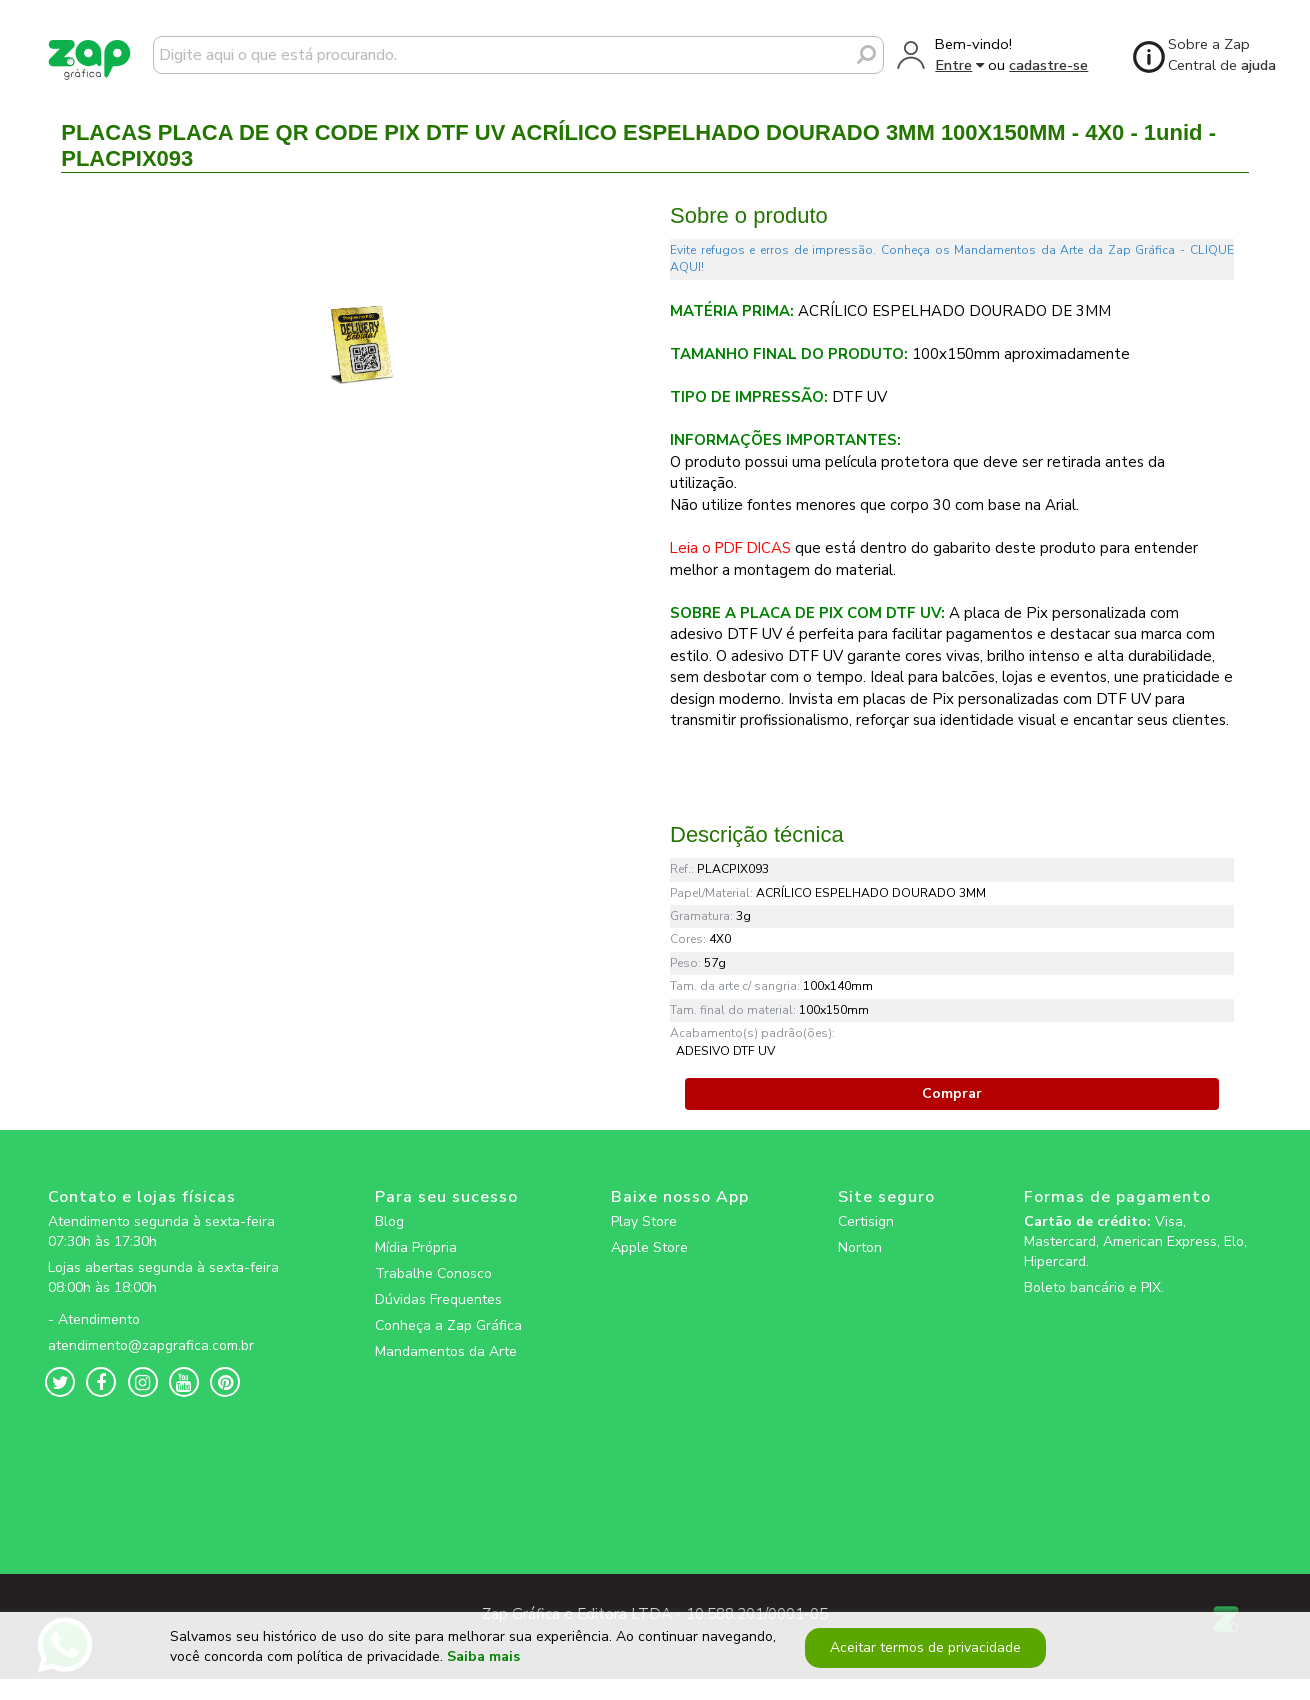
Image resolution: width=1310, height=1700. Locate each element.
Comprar (952, 1093)
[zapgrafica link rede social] (167, 1304)
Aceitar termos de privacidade (922, 1654)
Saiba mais (483, 1664)
